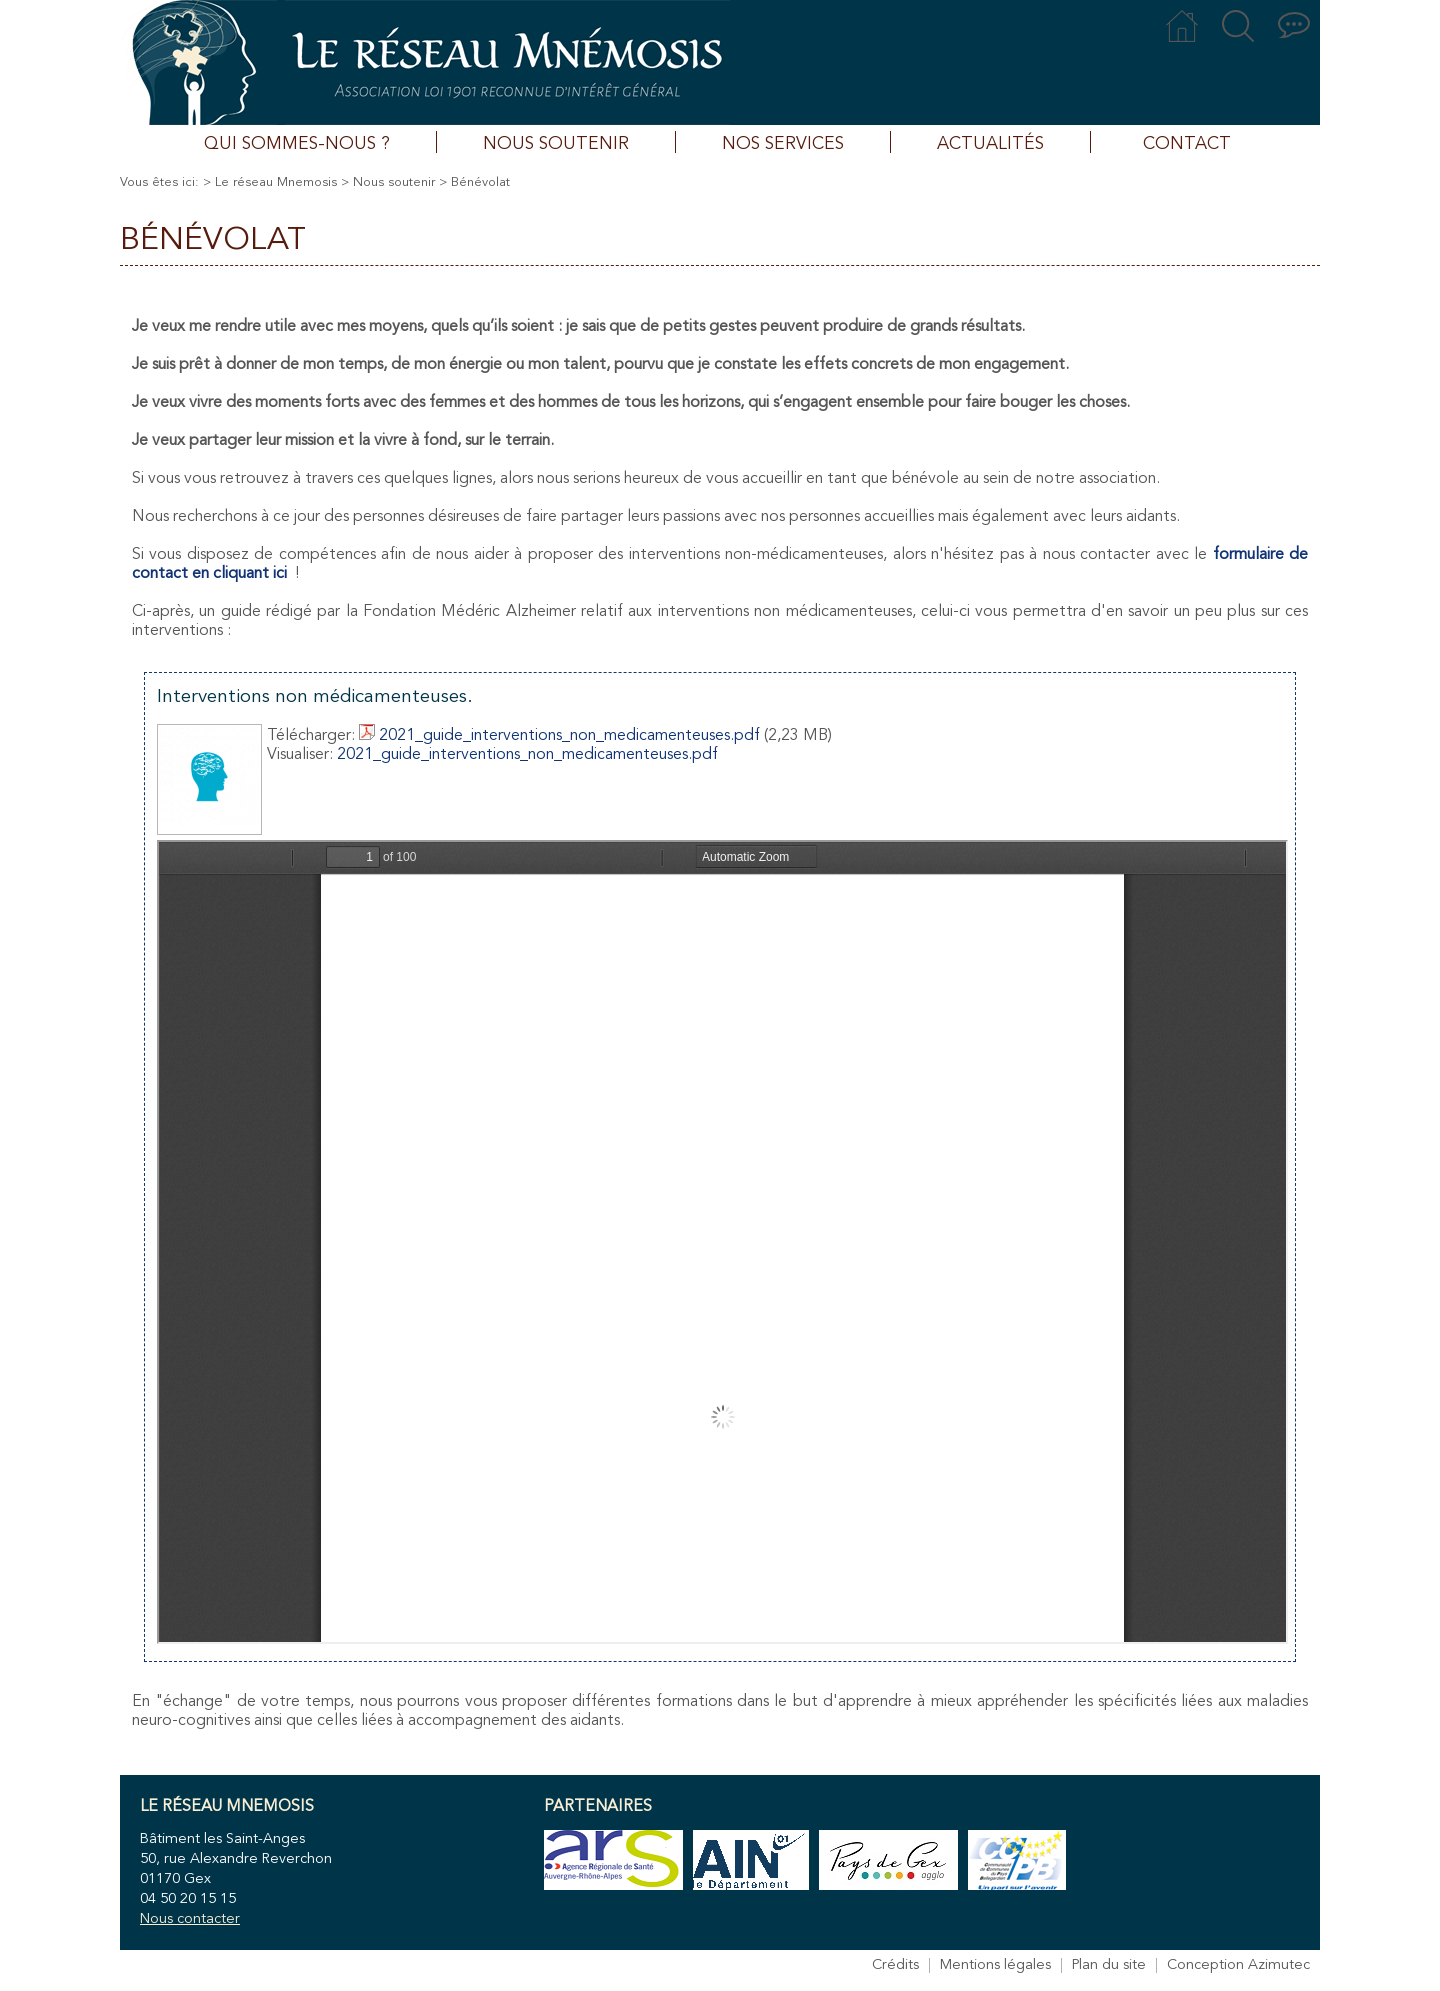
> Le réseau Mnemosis (270, 182)
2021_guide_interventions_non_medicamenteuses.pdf (559, 736)
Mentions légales (995, 1965)
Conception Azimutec (1238, 1965)
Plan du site (1109, 1965)
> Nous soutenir (388, 182)
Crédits (895, 1965)
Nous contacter (190, 1919)
